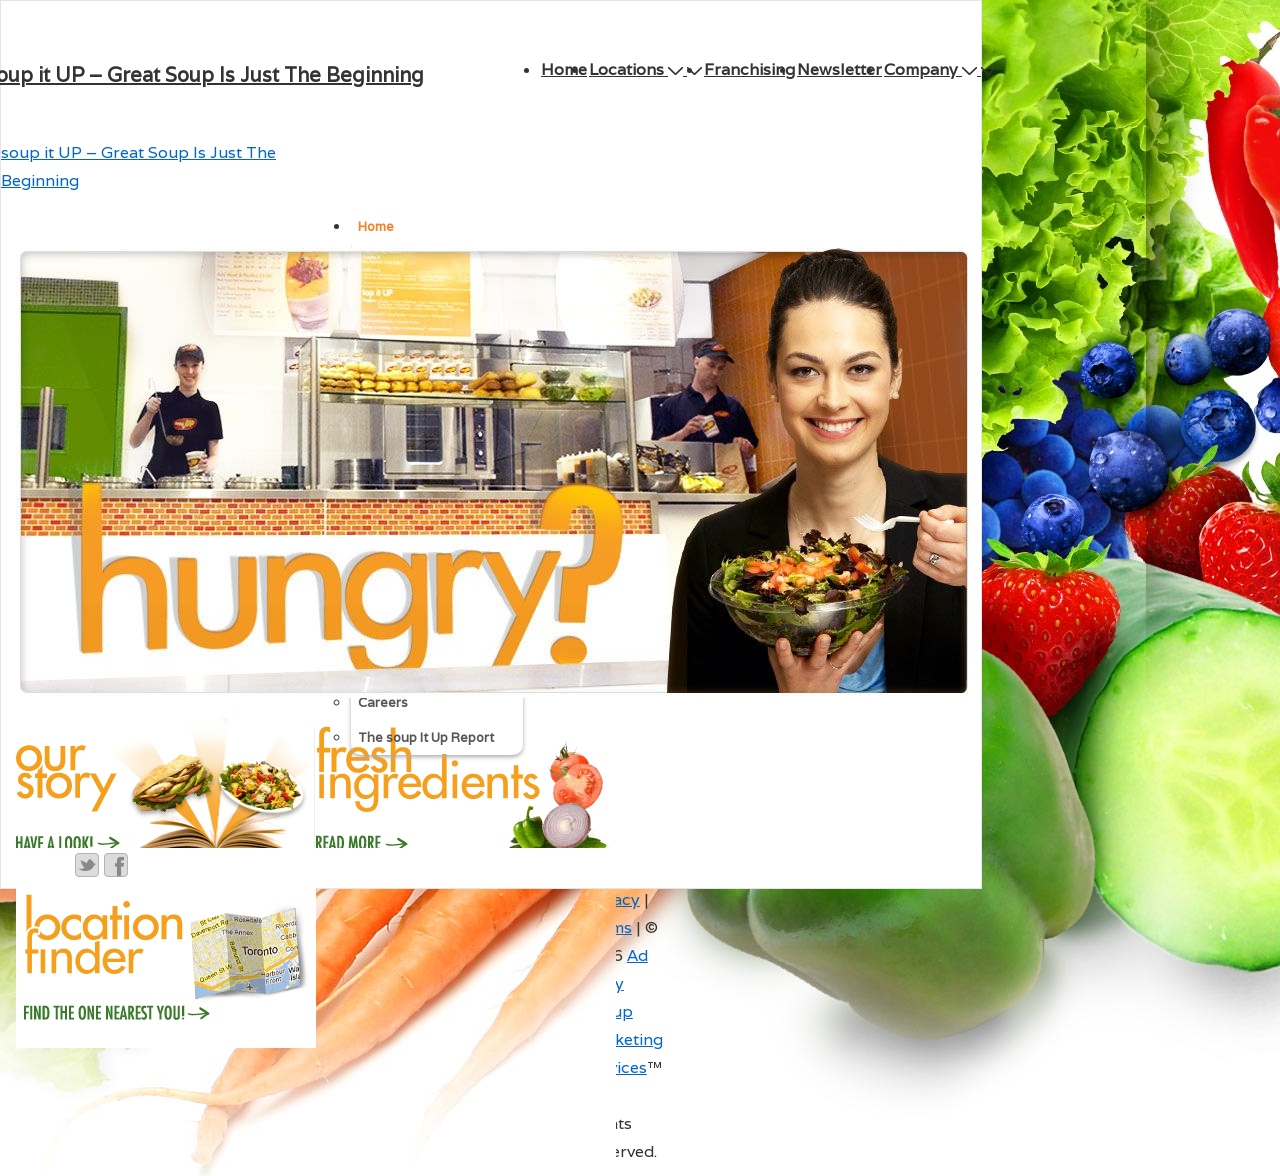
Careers (383, 702)
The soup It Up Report (426, 737)
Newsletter (839, 69)
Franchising (749, 69)
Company (932, 69)
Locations (638, 69)
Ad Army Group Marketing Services (623, 1011)
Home (564, 69)
